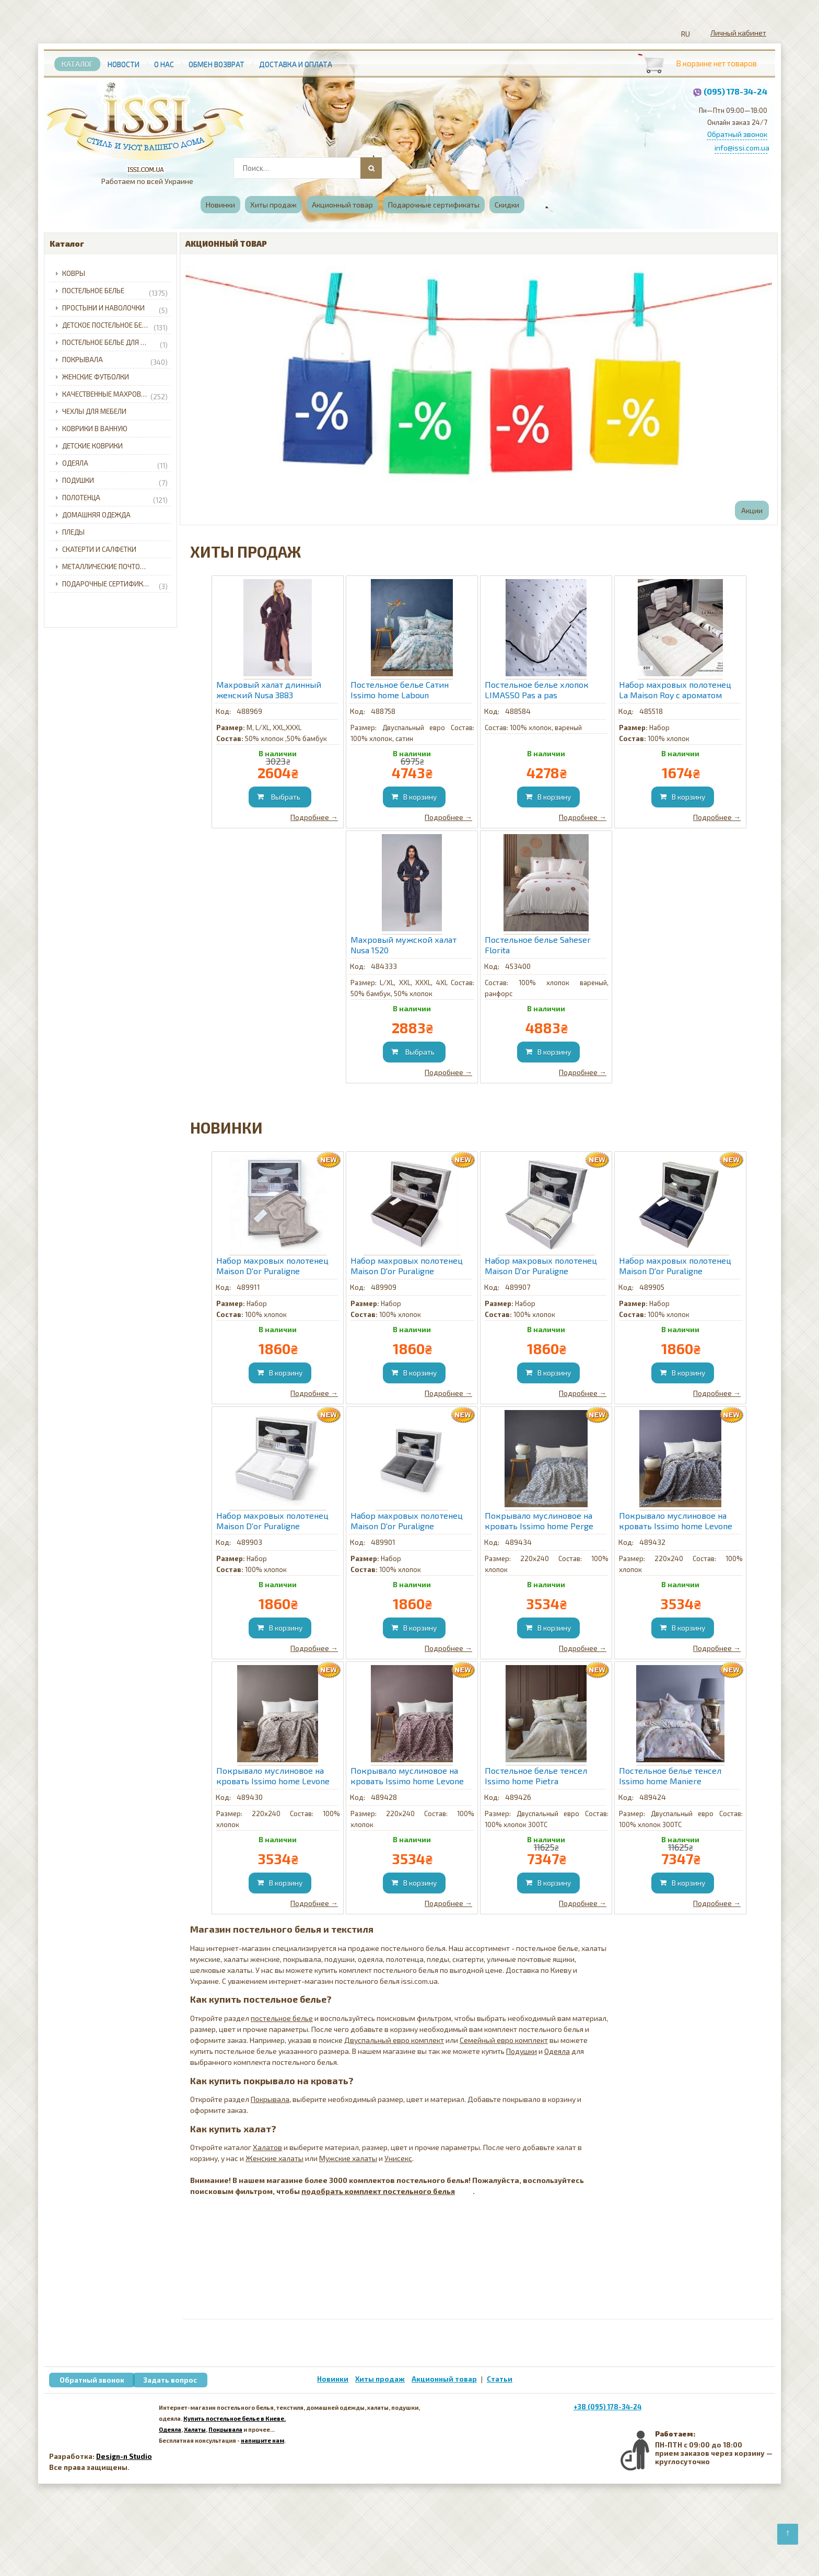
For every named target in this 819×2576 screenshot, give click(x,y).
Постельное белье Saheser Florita (538, 944)
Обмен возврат (216, 64)
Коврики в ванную (94, 428)
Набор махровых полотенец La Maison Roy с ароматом (675, 689)
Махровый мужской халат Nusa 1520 (403, 944)
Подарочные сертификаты (433, 204)
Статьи (499, 2379)
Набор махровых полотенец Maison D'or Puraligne (272, 1265)
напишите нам (262, 2440)
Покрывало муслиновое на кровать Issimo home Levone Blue (675, 1521)
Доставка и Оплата (295, 64)
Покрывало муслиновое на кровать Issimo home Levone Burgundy (407, 1776)
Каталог (77, 64)
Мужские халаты (348, 2158)
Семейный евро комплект (504, 2040)
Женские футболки (95, 377)
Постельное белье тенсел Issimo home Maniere (670, 1775)
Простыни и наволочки (115, 308)
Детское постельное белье (115, 325)
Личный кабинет (738, 32)
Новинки (220, 204)
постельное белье (282, 2018)
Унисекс (398, 2158)
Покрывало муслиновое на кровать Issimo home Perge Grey (539, 1521)
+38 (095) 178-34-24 (607, 2406)
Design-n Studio (124, 2456)
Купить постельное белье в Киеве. (234, 2418)
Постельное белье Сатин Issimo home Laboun (399, 689)
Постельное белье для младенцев (117, 343)
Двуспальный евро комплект (394, 2040)
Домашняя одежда (96, 515)
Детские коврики (92, 446)
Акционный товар (342, 204)
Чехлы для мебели (94, 411)
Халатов (267, 2147)
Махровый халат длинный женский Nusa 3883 (268, 689)
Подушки (115, 481)
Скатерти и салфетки (99, 549)
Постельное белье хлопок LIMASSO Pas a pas (537, 689)
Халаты (195, 2429)
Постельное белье (115, 291)
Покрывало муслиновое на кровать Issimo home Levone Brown (273, 1776)
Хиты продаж (273, 204)
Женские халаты (274, 2158)
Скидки (507, 204)
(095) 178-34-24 (735, 91)
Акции (752, 510)
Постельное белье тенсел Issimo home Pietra (536, 1775)
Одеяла (115, 463)
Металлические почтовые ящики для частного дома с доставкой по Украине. (117, 566)
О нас (164, 64)
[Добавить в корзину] (280, 797)
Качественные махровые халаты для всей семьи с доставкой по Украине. (117, 394)
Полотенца (115, 498)
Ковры (73, 273)
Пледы (73, 532)
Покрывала (115, 360)
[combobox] (306, 168)
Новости (123, 64)
